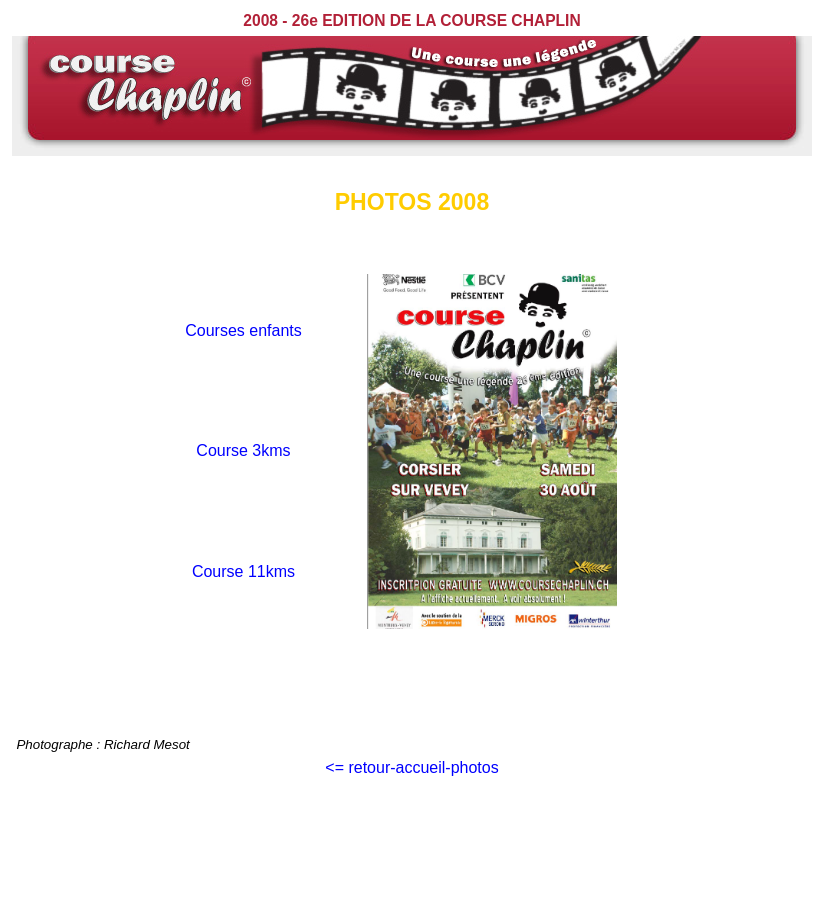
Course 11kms (243, 571)
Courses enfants (243, 330)
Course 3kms (243, 450)
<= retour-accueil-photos (411, 767)
